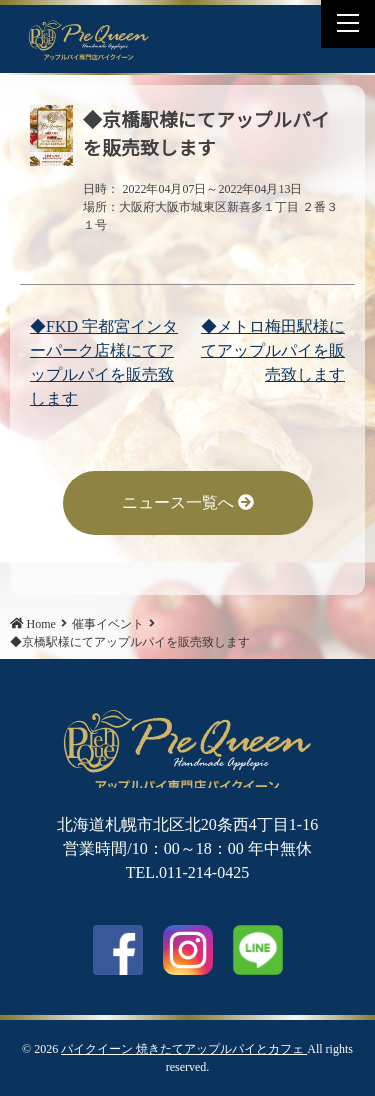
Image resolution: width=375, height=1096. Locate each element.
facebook (118, 950)
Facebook (195, 26)
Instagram (188, 950)
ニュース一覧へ (188, 502)
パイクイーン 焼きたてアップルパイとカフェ (184, 1049)
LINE (244, 26)
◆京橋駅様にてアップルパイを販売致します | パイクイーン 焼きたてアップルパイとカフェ (89, 39)
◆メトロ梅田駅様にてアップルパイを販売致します (273, 350)
